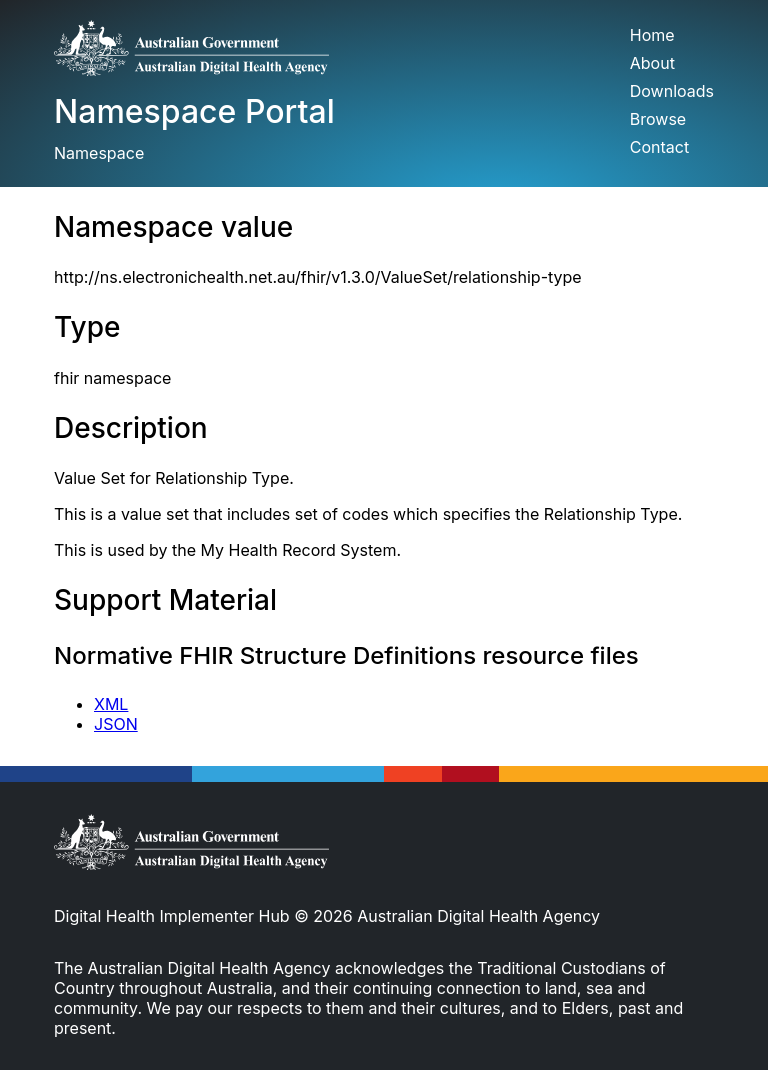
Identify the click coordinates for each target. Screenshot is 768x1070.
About (652, 63)
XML (111, 704)
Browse (658, 119)
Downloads (672, 91)
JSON (116, 724)
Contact (659, 147)
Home (652, 35)
